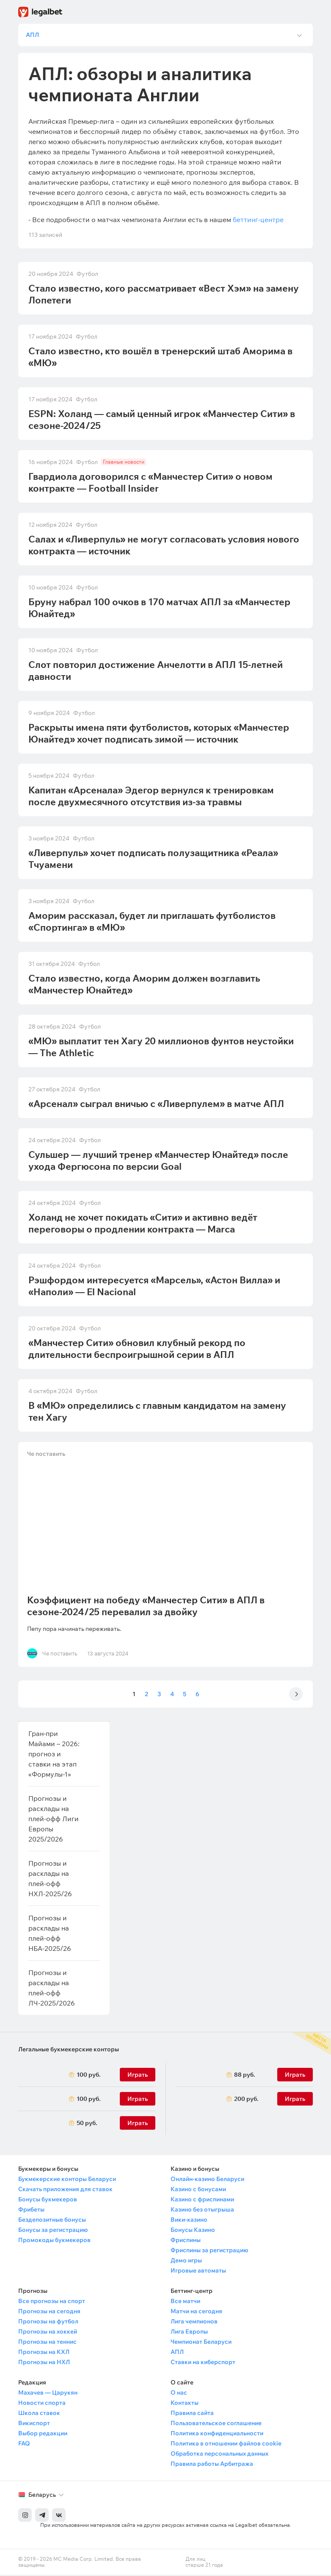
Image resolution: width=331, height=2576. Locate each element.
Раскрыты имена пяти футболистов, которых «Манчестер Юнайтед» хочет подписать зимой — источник (158, 734)
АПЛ (177, 2353)
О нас (179, 2394)
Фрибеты (31, 2210)
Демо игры (186, 2261)
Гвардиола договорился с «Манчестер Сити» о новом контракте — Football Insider (150, 483)
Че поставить (47, 1456)
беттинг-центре (258, 221)
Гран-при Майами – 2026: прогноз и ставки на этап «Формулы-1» (54, 1755)
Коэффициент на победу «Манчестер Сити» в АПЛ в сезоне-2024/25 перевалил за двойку (147, 1607)
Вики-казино (189, 2221)
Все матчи (185, 2302)
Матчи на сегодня (196, 2312)
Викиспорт (34, 2424)
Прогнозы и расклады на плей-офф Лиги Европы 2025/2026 (53, 1819)
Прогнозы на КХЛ (43, 2353)
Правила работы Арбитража (212, 2465)
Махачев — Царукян (47, 2394)
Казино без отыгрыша (202, 2210)
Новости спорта (42, 2404)
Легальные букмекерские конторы (68, 2050)
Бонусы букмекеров (47, 2200)
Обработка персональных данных (219, 2455)
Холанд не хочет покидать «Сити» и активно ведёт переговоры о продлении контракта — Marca (142, 1224)
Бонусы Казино (193, 2231)
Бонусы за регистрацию (53, 2231)
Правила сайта (192, 2414)
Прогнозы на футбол (48, 2322)
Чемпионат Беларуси (201, 2343)
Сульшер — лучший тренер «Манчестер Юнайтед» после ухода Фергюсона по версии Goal (158, 1162)
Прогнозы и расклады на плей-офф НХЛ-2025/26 (50, 1879)
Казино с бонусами (198, 2190)
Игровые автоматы (198, 2272)
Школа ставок (39, 2414)
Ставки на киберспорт (203, 2363)
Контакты (185, 2404)
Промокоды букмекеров (54, 2241)
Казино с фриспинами (202, 2200)
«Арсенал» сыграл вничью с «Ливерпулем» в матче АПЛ (156, 1105)
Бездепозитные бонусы (52, 2221)
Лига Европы (189, 2333)
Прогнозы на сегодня (49, 2312)
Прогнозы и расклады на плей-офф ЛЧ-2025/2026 (51, 1989)
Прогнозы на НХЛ (44, 2363)
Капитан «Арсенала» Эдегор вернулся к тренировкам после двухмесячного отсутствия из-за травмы (151, 797)
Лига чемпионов (194, 2322)
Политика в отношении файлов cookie (226, 2444)
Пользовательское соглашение (216, 2424)
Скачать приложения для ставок (65, 2190)
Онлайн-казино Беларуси (207, 2180)
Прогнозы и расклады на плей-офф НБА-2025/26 (49, 1934)
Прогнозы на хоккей (47, 2333)
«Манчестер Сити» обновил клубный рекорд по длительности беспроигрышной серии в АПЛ (136, 1350)
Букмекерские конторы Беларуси (67, 2180)
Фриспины (186, 2241)
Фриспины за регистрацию (209, 2251)
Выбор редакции (42, 2434)
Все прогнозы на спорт (51, 2302)
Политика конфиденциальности (217, 2434)
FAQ (24, 2444)
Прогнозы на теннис (47, 2343)
